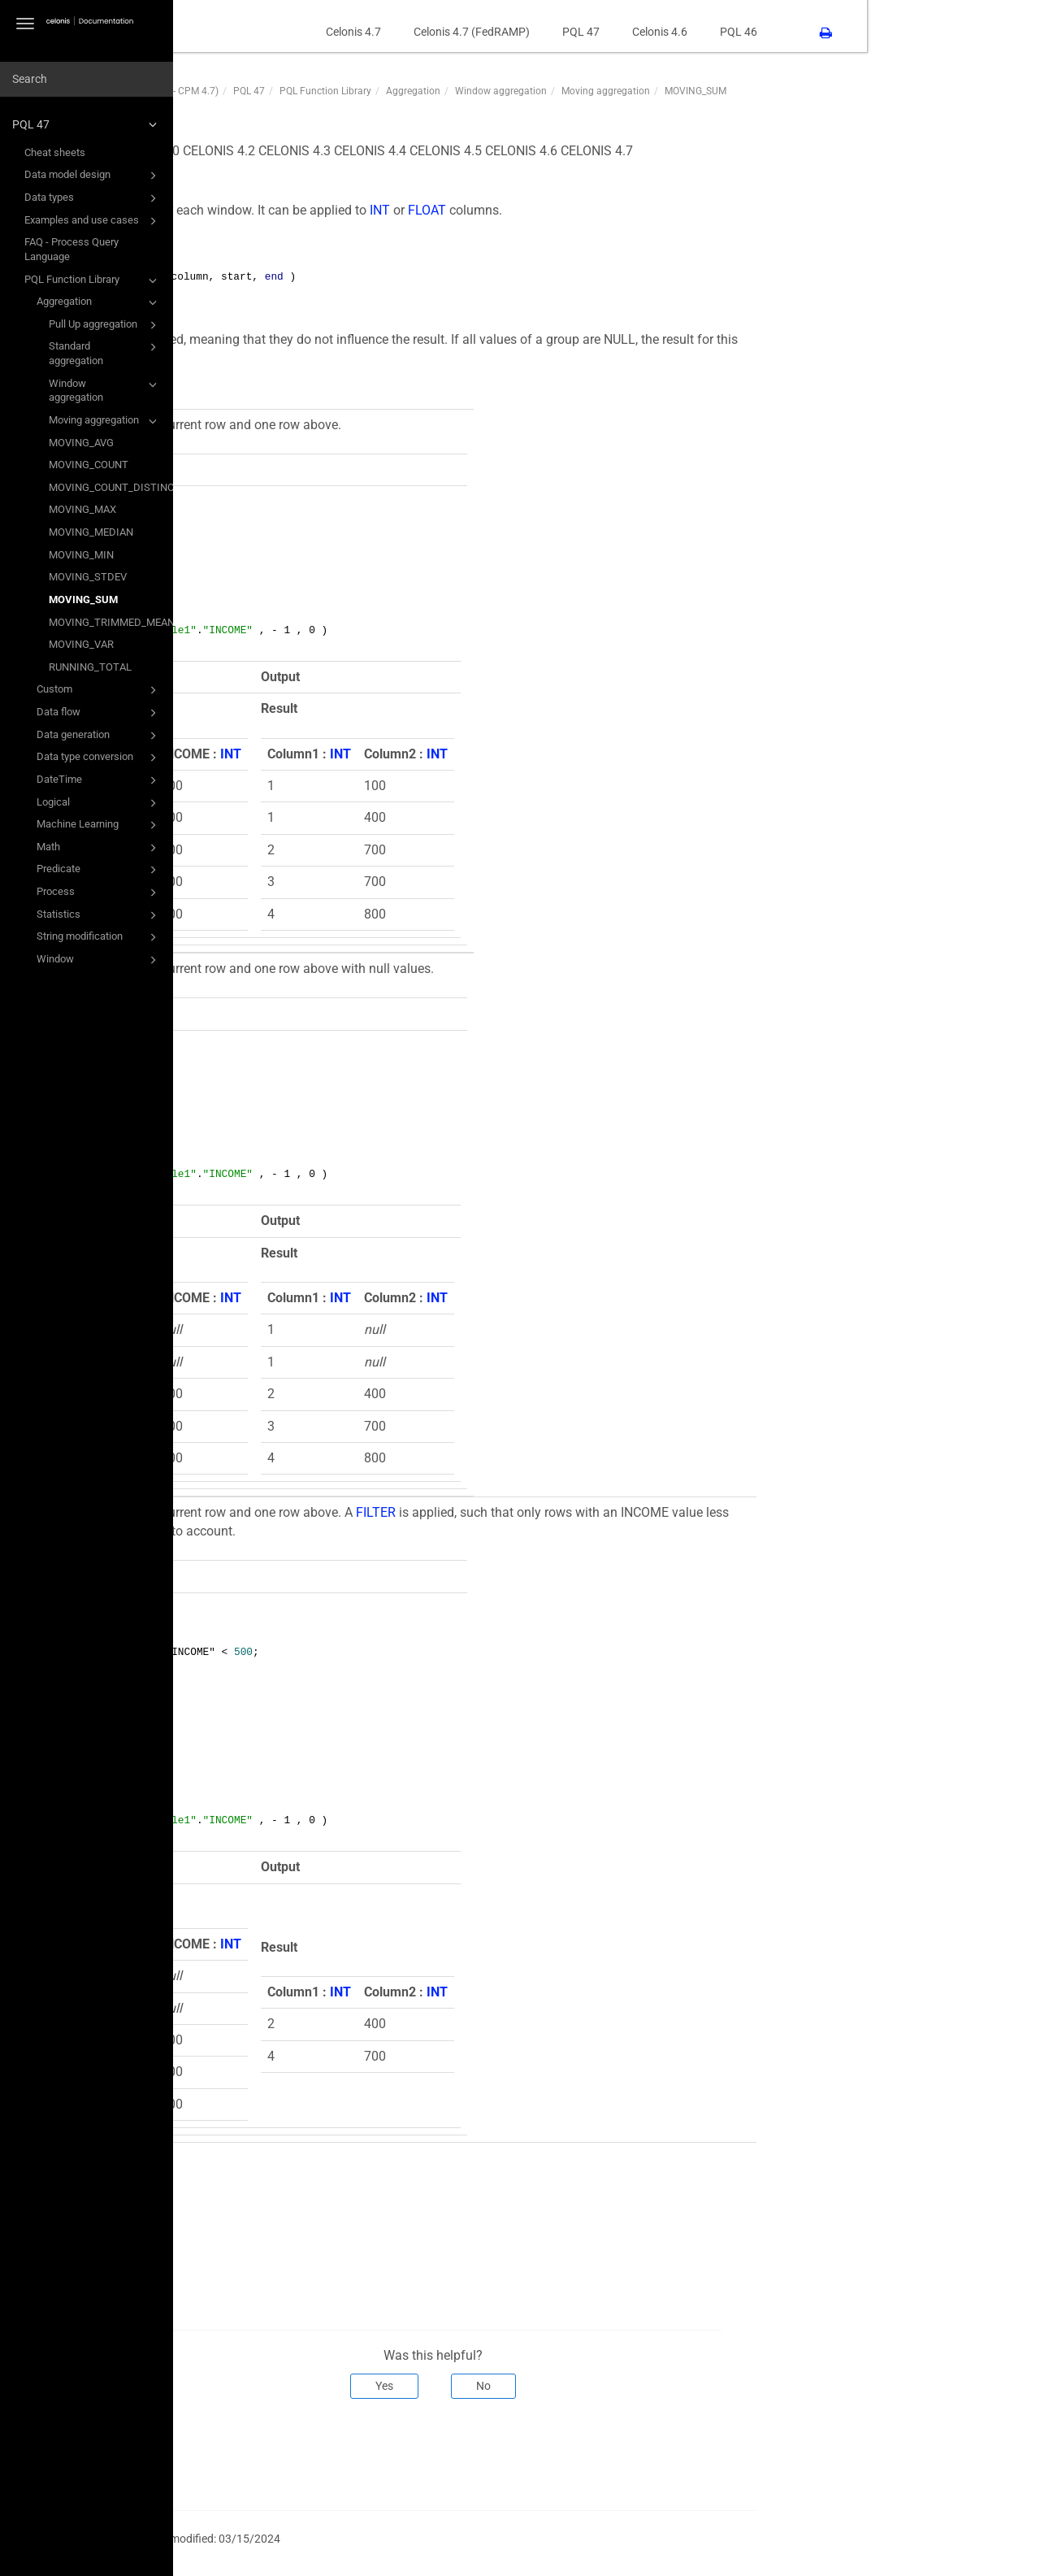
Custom (99, 690)
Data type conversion (99, 758)
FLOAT (600, 210)
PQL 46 (911, 31)
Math (99, 848)
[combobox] (86, 80)
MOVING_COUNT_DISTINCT (111, 487)
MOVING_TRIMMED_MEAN (111, 622)
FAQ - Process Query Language (71, 249)
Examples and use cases (93, 221)
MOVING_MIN (81, 555)
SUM (263, 2220)
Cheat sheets (54, 152)
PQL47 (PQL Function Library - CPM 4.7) (304, 91)
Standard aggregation (105, 352)
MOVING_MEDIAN (91, 532)
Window (99, 960)
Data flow (99, 713)
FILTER (549, 1512)
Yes (558, 2385)
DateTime (99, 780)
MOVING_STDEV (88, 577)
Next (906, 2452)
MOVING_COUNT (88, 464)
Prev (239, 2452)
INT (553, 210)
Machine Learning (99, 825)
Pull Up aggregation (105, 325)
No (657, 2385)
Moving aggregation (105, 421)
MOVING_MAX (82, 509)
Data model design (93, 176)
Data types (93, 198)
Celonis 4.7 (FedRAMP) (645, 31)
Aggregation (99, 302)
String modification (99, 937)
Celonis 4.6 (832, 31)
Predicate (99, 870)
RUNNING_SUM (293, 2184)
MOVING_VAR (81, 644)
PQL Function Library (93, 280)
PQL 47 (87, 124)
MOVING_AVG (81, 443)
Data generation (99, 736)
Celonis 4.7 (526, 31)
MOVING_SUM (83, 599)
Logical (99, 803)
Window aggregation (105, 390)
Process (99, 892)
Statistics (99, 915)
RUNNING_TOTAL (90, 667)
